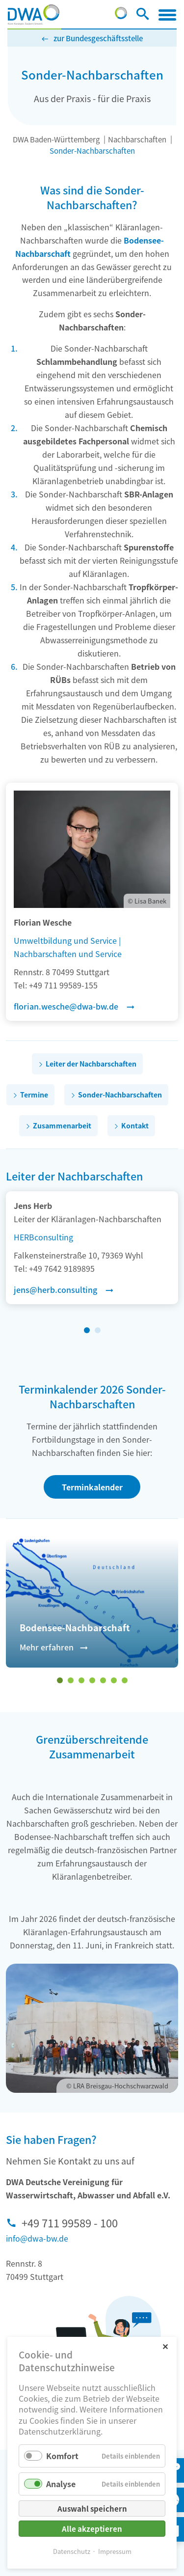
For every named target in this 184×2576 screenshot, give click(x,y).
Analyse (61, 2484)
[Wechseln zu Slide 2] (98, 1330)
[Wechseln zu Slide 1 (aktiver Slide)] (87, 1330)
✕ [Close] (165, 2346)
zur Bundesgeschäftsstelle (98, 38)
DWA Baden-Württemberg (56, 139)
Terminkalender (92, 1487)
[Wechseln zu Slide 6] (114, 1680)
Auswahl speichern (92, 2508)
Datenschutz (71, 2551)
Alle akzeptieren (92, 2528)
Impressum (114, 2551)
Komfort (62, 2456)
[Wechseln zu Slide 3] (81, 1680)
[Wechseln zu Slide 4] (92, 1680)
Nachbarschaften (137, 139)
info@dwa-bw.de (37, 2238)
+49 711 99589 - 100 (70, 2222)
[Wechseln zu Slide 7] (125, 1680)
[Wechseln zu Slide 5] (103, 1680)
